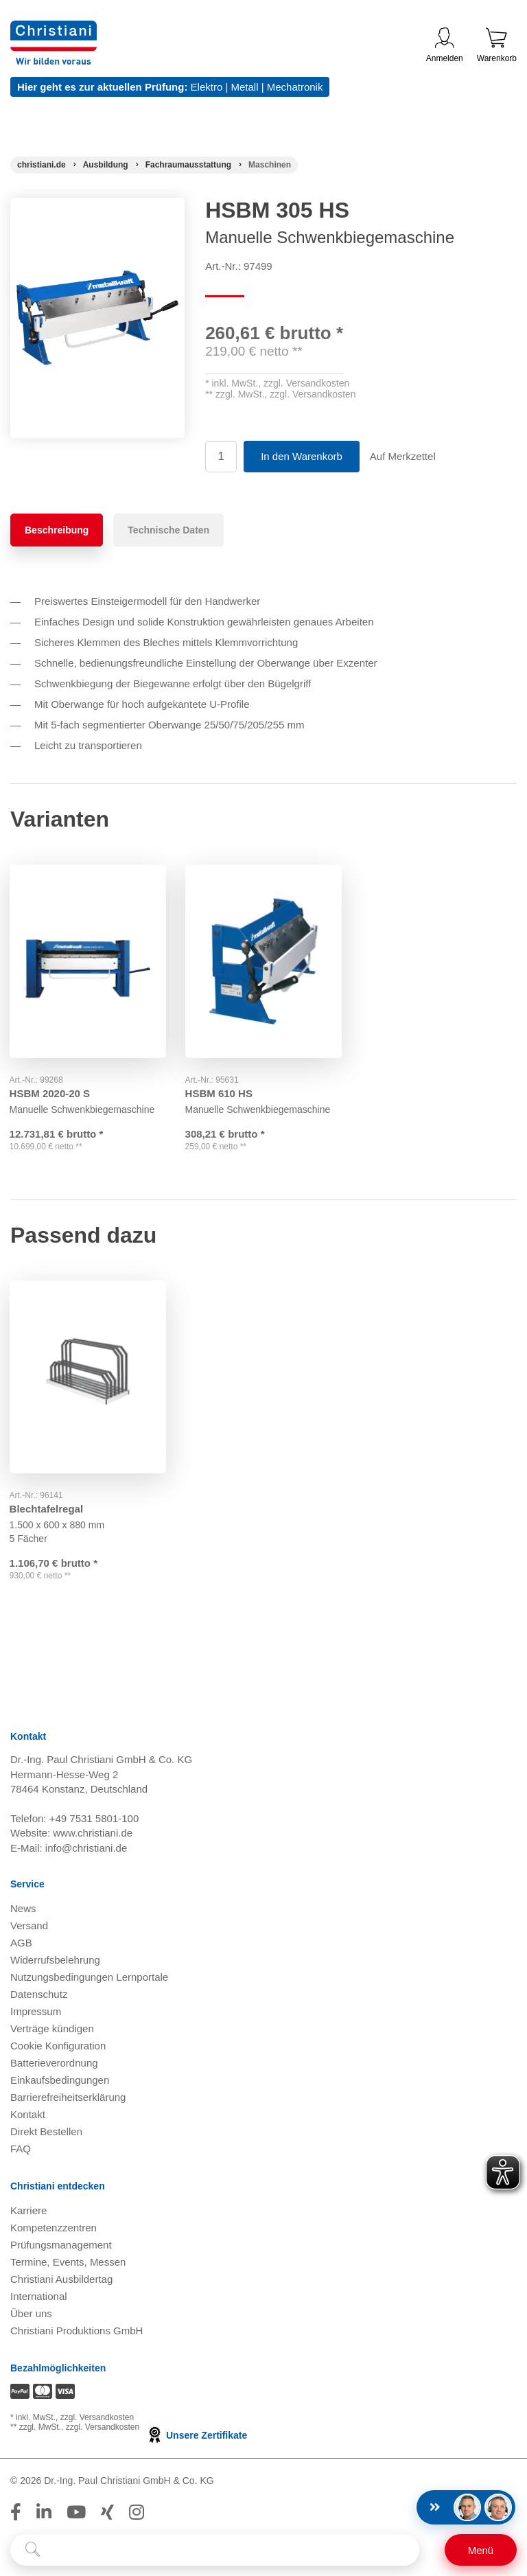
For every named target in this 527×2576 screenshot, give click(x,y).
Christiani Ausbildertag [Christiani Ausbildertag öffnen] (61, 2280)
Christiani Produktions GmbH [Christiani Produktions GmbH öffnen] (76, 2332)
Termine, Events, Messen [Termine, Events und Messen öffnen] (68, 2263)
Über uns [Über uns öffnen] (31, 2315)
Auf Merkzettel (403, 456)
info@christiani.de (86, 1849)
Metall (244, 87)
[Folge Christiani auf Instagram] (136, 2512)
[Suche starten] (32, 2550)
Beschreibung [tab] (57, 530)
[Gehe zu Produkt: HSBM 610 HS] (263, 960)
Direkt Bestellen (46, 2133)
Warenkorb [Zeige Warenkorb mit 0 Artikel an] (497, 45)
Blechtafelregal (47, 1507)
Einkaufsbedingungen (59, 2081)
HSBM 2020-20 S (50, 1090)
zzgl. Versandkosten (306, 383)
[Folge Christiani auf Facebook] (15, 2512)
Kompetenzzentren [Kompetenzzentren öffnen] (53, 2229)
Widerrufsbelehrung (55, 1961)
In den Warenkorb (301, 456)
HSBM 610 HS (219, 1090)
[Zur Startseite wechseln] (53, 29)
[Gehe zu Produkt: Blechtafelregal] (88, 1376)
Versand (29, 1927)
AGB (21, 1944)
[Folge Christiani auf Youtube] (76, 2512)
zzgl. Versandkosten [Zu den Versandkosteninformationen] (97, 2418)
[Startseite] (41, 165)
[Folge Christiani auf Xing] (107, 2512)
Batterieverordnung (54, 2064)
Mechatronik (295, 87)
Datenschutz (38, 1995)
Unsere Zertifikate (196, 2435)
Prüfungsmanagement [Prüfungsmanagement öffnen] (61, 2246)
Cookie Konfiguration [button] (58, 2047)
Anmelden (444, 45)
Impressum (35, 2013)
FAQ (20, 2150)
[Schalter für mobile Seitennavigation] (481, 2550)
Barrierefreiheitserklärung (68, 2098)
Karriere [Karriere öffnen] (28, 2212)
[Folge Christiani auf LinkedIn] (43, 2512)
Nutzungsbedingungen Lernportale (89, 1978)
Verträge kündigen (52, 2030)
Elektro (207, 87)
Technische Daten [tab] (168, 530)
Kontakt (27, 2115)
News (23, 1910)
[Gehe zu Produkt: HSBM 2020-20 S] (88, 960)
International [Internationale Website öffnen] (38, 2297)
